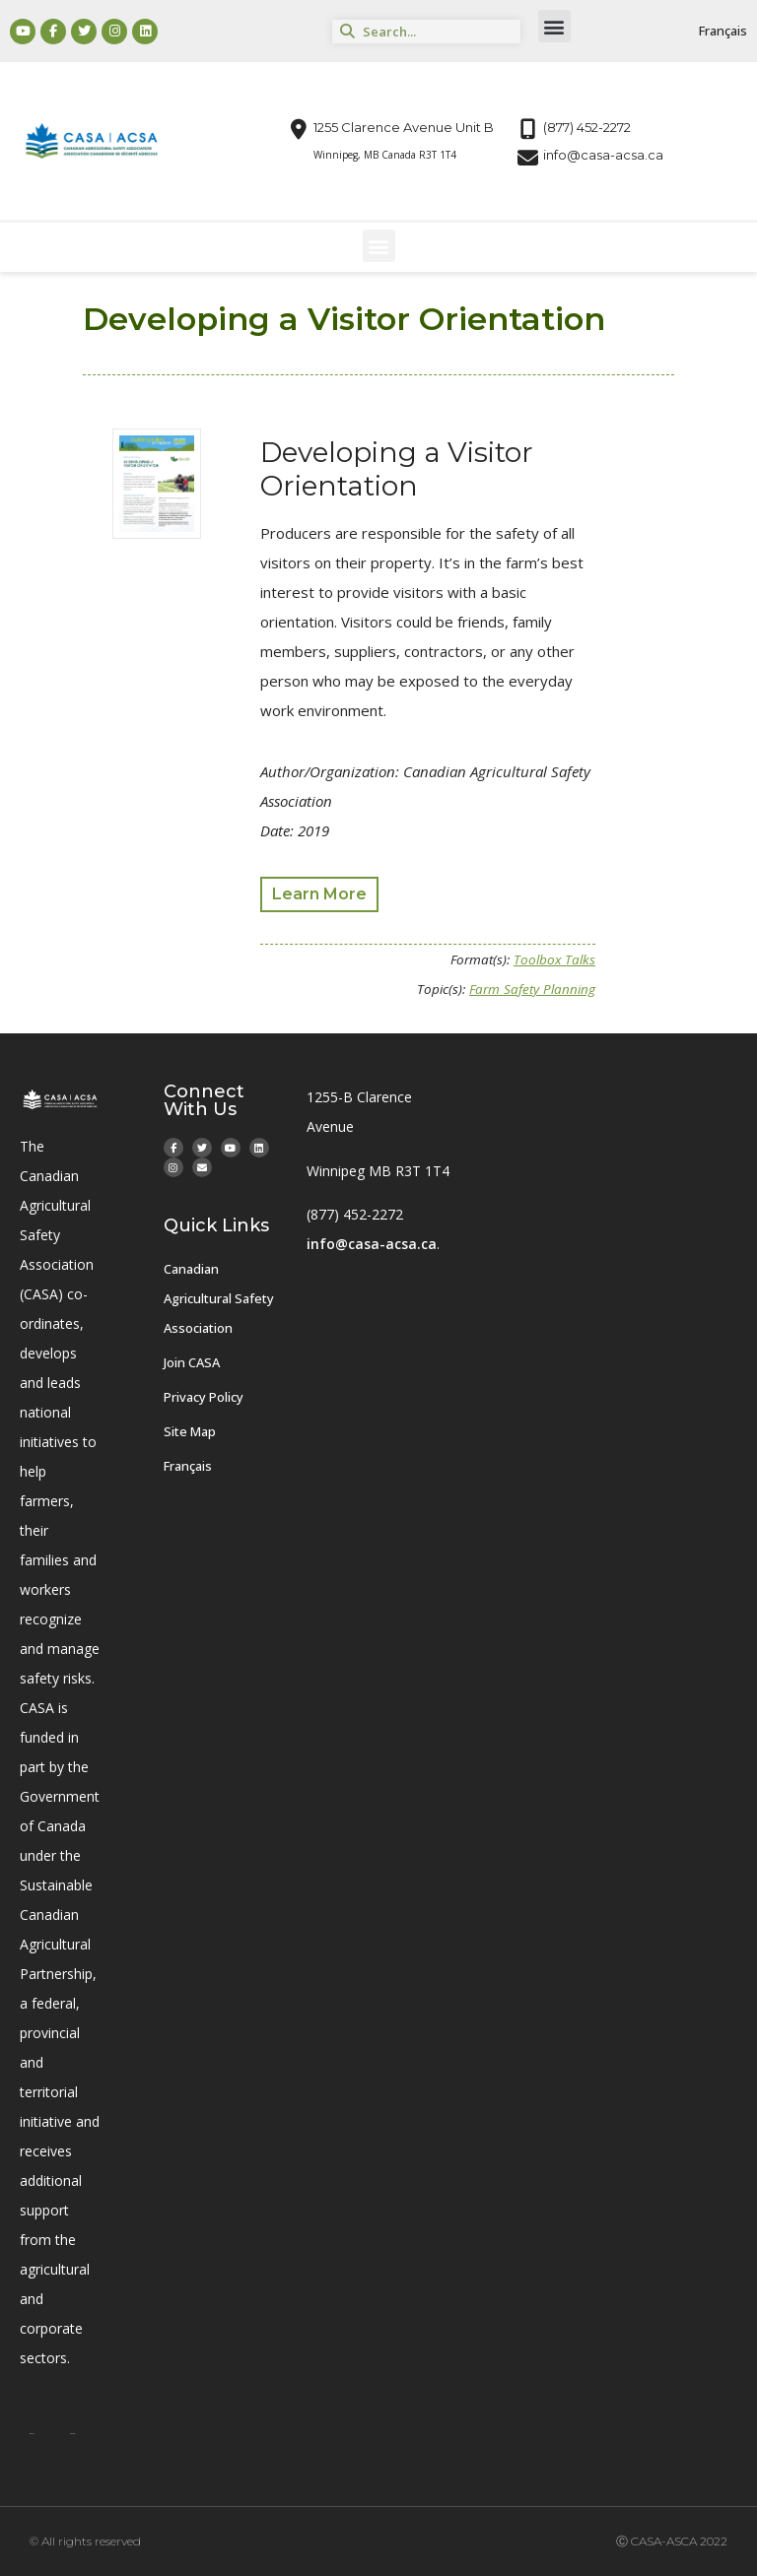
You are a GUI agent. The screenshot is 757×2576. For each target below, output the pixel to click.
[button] (554, 26)
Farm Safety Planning (532, 989)
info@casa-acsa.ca (372, 1243)
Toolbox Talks (554, 959)
